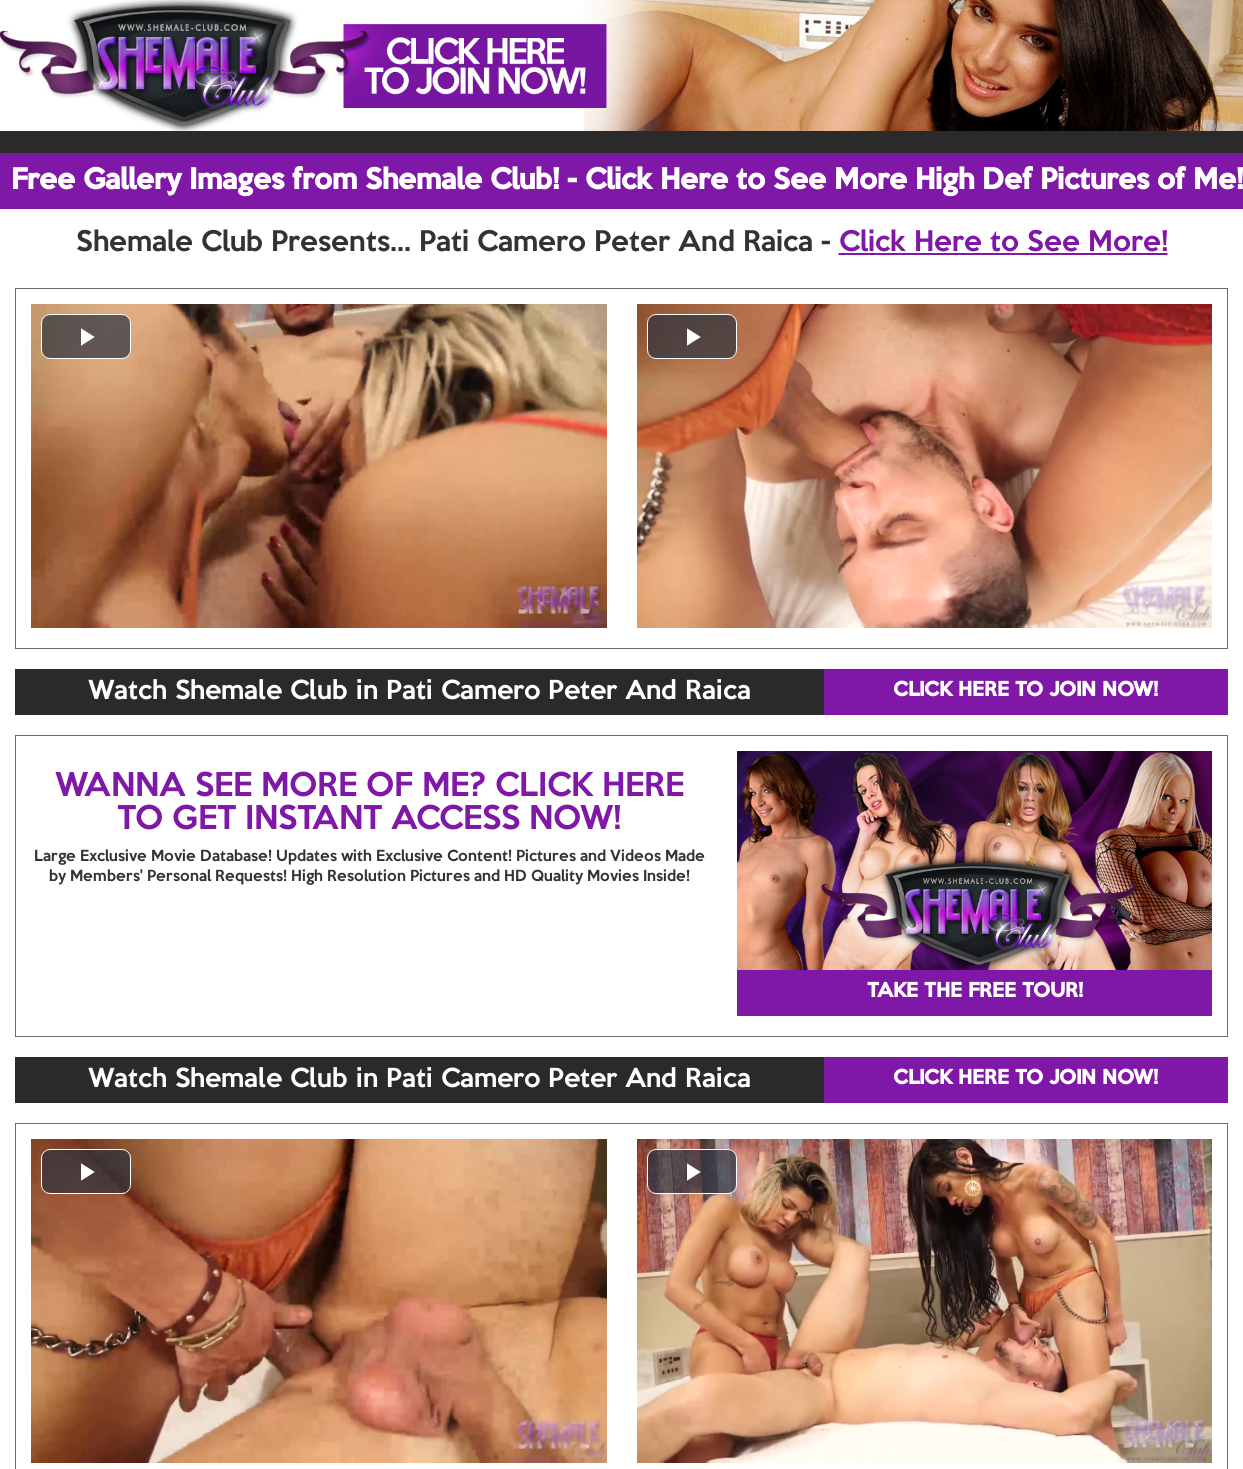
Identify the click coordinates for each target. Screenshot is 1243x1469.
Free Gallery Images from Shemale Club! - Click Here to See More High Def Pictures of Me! (627, 181)
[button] (86, 336)
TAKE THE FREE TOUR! (975, 992)
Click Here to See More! (1003, 243)
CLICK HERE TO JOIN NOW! (1025, 691)
